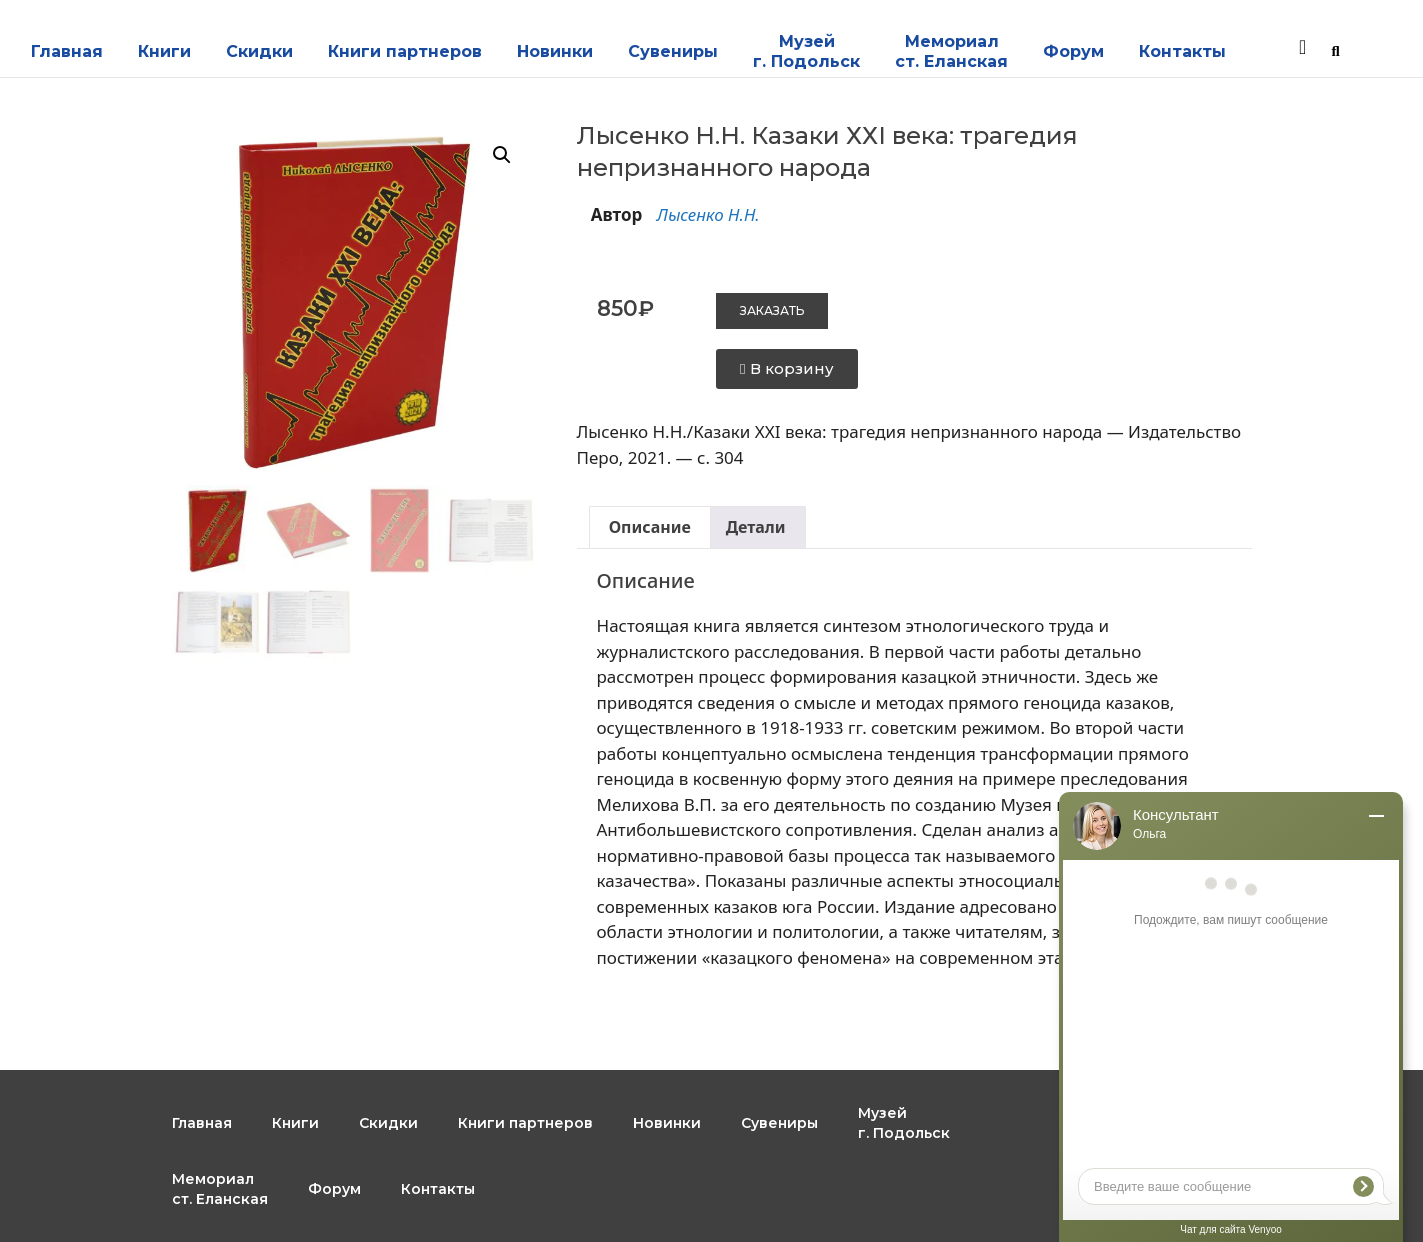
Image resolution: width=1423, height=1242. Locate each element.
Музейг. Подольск (806, 51)
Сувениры (673, 51)
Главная (67, 51)
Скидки (259, 51)
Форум (1073, 51)
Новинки (555, 51)
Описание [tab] (650, 527)
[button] (502, 155)
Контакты (1182, 51)
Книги (164, 51)
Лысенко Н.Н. (708, 214)
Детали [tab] (756, 527)
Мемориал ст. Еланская (951, 51)
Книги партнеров (405, 51)
